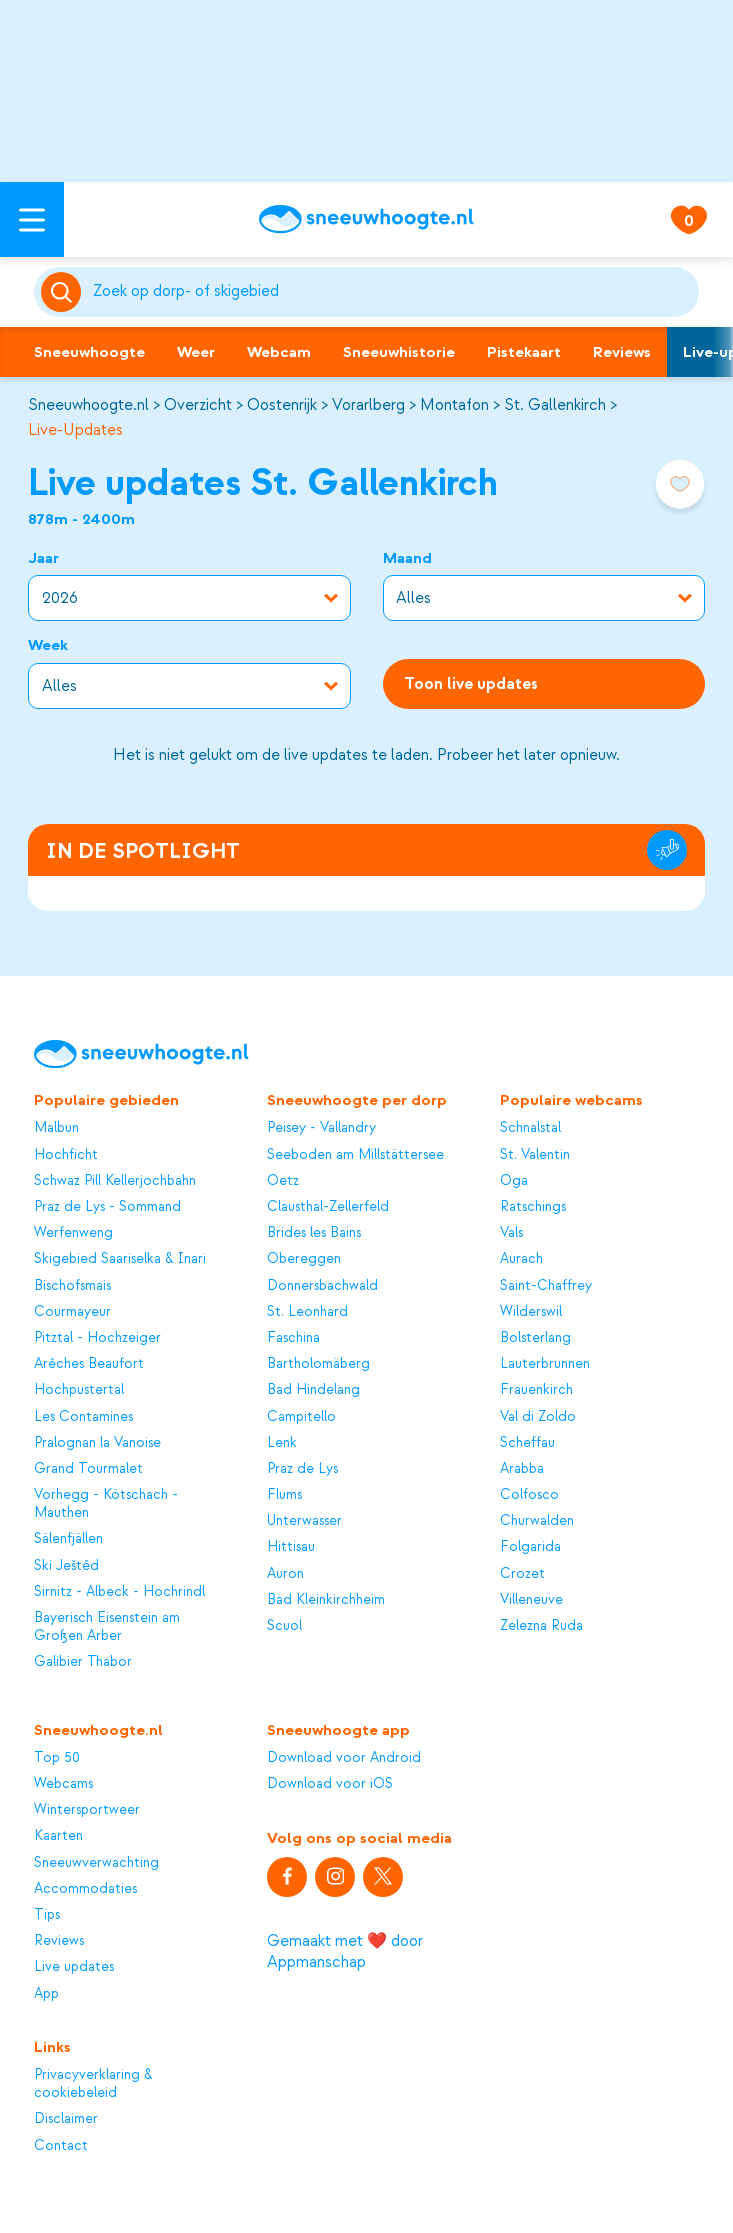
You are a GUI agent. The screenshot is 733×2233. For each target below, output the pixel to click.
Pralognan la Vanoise (97, 1442)
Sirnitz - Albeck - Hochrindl (119, 1591)
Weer (196, 352)
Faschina (293, 1337)
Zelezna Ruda (541, 1625)
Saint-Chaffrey (546, 1285)
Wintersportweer (87, 1809)
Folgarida (530, 1546)
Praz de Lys (302, 1468)
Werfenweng (73, 1232)
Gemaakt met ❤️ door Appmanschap (345, 1951)
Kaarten (58, 1835)
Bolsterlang (535, 1337)
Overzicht (198, 405)
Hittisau (291, 1546)
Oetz (283, 1180)
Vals (511, 1232)
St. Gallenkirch (555, 405)
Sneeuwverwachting (96, 1862)
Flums (284, 1494)
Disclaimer (66, 2118)
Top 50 (57, 1757)
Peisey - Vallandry (321, 1127)
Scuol (284, 1625)
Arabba (522, 1468)
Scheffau (527, 1442)
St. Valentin (535, 1154)
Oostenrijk (282, 405)
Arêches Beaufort (89, 1363)
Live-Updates (75, 430)
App (46, 1993)
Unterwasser (304, 1520)
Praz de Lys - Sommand (107, 1206)
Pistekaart (524, 352)
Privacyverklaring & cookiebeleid (93, 2083)
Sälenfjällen (68, 1538)
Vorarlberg (368, 405)
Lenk (282, 1442)
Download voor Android (344, 1757)
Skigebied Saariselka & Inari (120, 1258)
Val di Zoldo (538, 1416)
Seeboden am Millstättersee (355, 1154)
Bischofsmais (72, 1285)
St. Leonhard (307, 1311)
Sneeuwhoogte (89, 352)
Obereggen (304, 1258)
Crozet (522, 1573)
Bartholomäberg (318, 1363)
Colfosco (529, 1494)
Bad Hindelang (313, 1389)
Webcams (63, 1783)
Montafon (454, 405)
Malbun (56, 1127)
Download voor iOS (330, 1783)
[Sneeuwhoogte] (366, 219)
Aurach (521, 1258)
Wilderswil (531, 1311)
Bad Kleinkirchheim (326, 1599)
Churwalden (537, 1520)
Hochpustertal (79, 1389)
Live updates (74, 1966)
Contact (61, 2145)
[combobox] (392, 292)
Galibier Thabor (83, 1661)
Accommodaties (85, 1888)
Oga (514, 1180)
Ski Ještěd (66, 1565)
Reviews (622, 352)
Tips (47, 1914)
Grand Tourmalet (88, 1468)
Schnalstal (530, 1127)
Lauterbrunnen (545, 1363)
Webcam (279, 352)
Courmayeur (72, 1311)
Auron (285, 1573)
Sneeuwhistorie (399, 352)
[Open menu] (32, 219)
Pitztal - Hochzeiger (97, 1337)
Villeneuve (531, 1599)
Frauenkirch (536, 1389)
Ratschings (533, 1206)
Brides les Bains (314, 1232)
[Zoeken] (392, 292)
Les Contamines (83, 1416)
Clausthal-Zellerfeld (328, 1206)
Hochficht (66, 1154)
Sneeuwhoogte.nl (88, 405)
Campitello (301, 1416)
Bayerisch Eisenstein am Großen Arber (107, 1626)
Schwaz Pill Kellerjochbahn (115, 1180)
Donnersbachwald (322, 1285)
